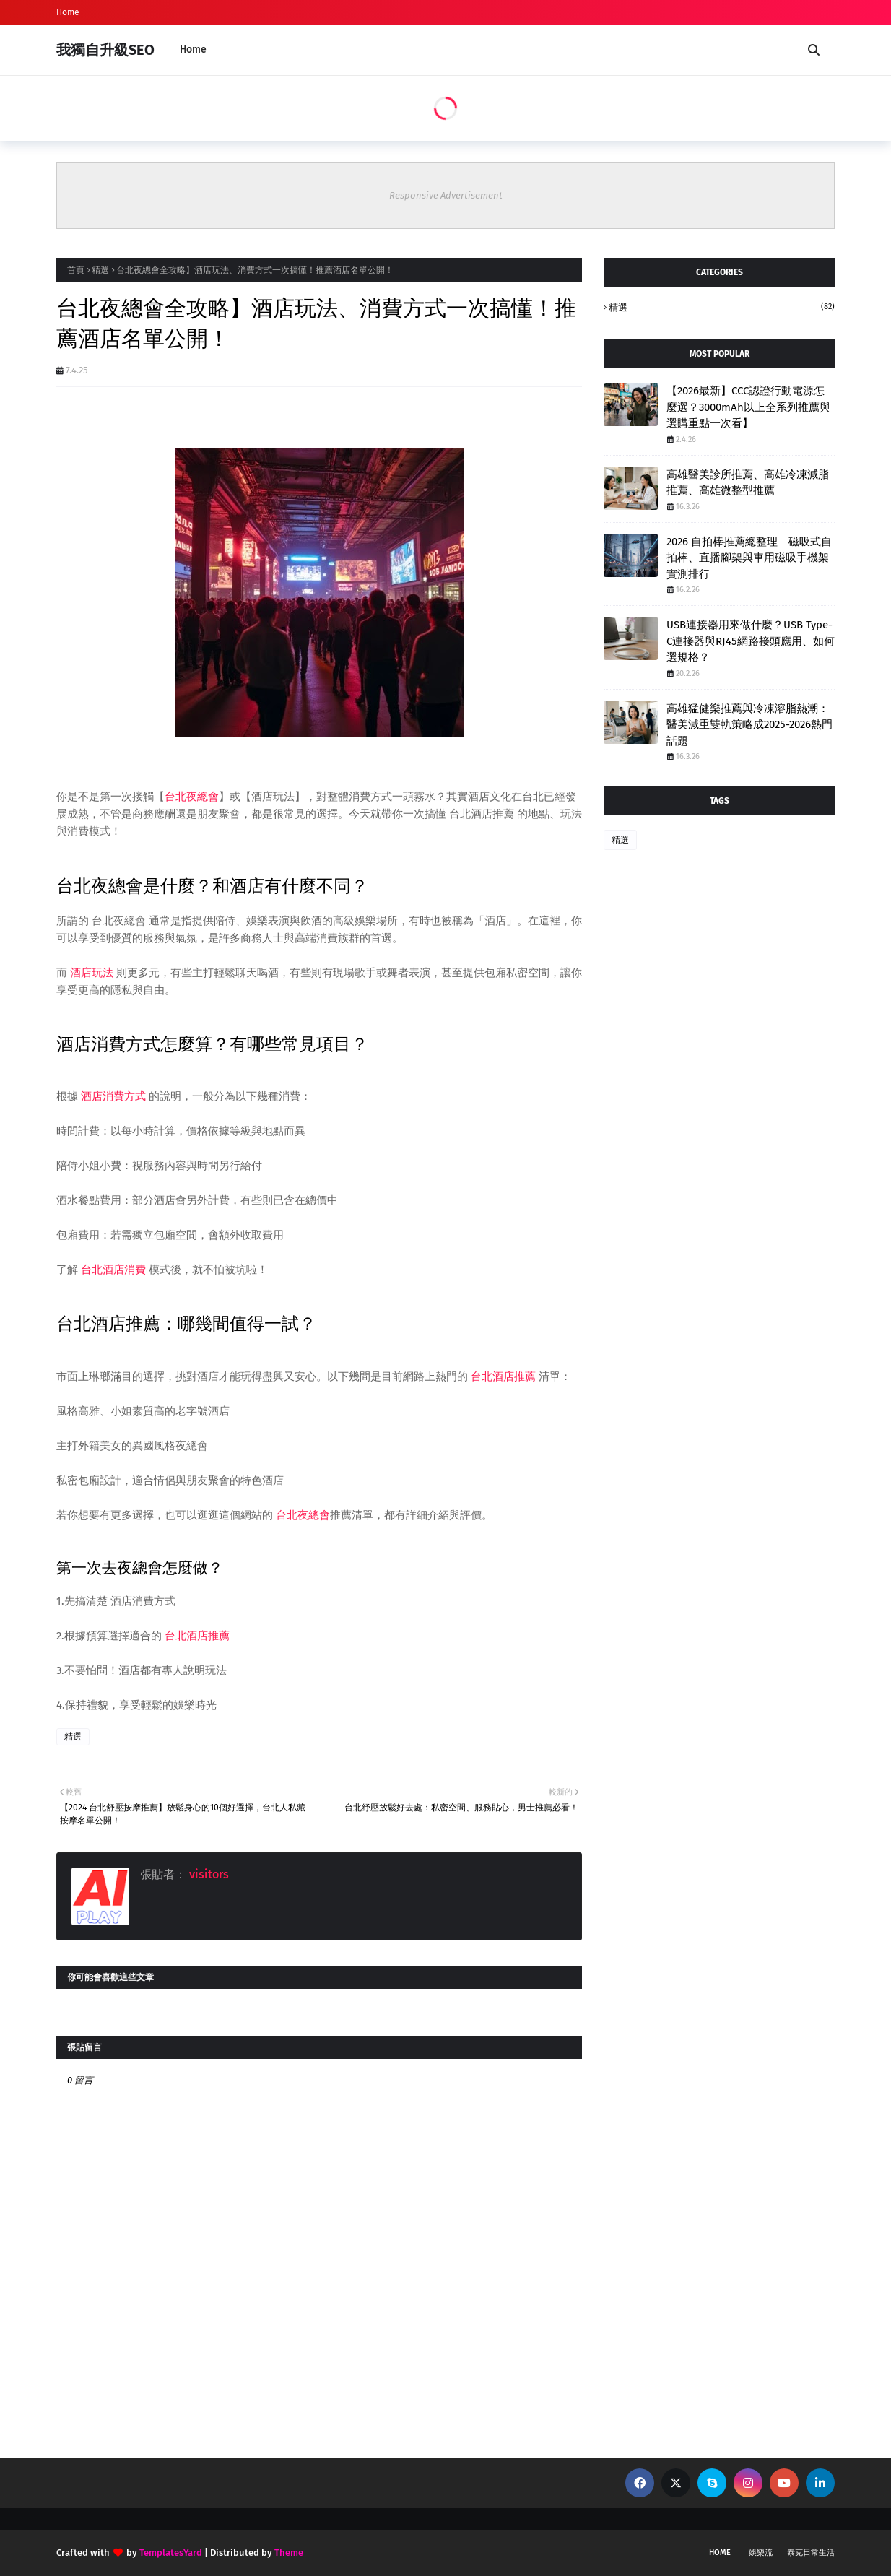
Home (67, 12)
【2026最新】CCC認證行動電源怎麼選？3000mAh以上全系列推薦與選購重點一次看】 (748, 407)
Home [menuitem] (193, 49)
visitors (207, 1874)
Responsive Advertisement (446, 195)
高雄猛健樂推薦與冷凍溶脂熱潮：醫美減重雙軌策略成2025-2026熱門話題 (749, 724)
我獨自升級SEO (105, 49)
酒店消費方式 (113, 1096)
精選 (100, 270)
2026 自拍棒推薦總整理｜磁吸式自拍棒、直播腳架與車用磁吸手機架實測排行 (749, 558)
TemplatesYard (170, 2552)
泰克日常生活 (811, 2552)
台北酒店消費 (113, 1269)
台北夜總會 (192, 796)
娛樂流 (761, 2552)
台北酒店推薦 (503, 1376)
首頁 (75, 270)
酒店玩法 (91, 972)
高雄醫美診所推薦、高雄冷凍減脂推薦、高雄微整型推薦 (747, 483)
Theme (288, 2552)
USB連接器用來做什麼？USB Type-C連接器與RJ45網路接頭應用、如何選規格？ (750, 641)
